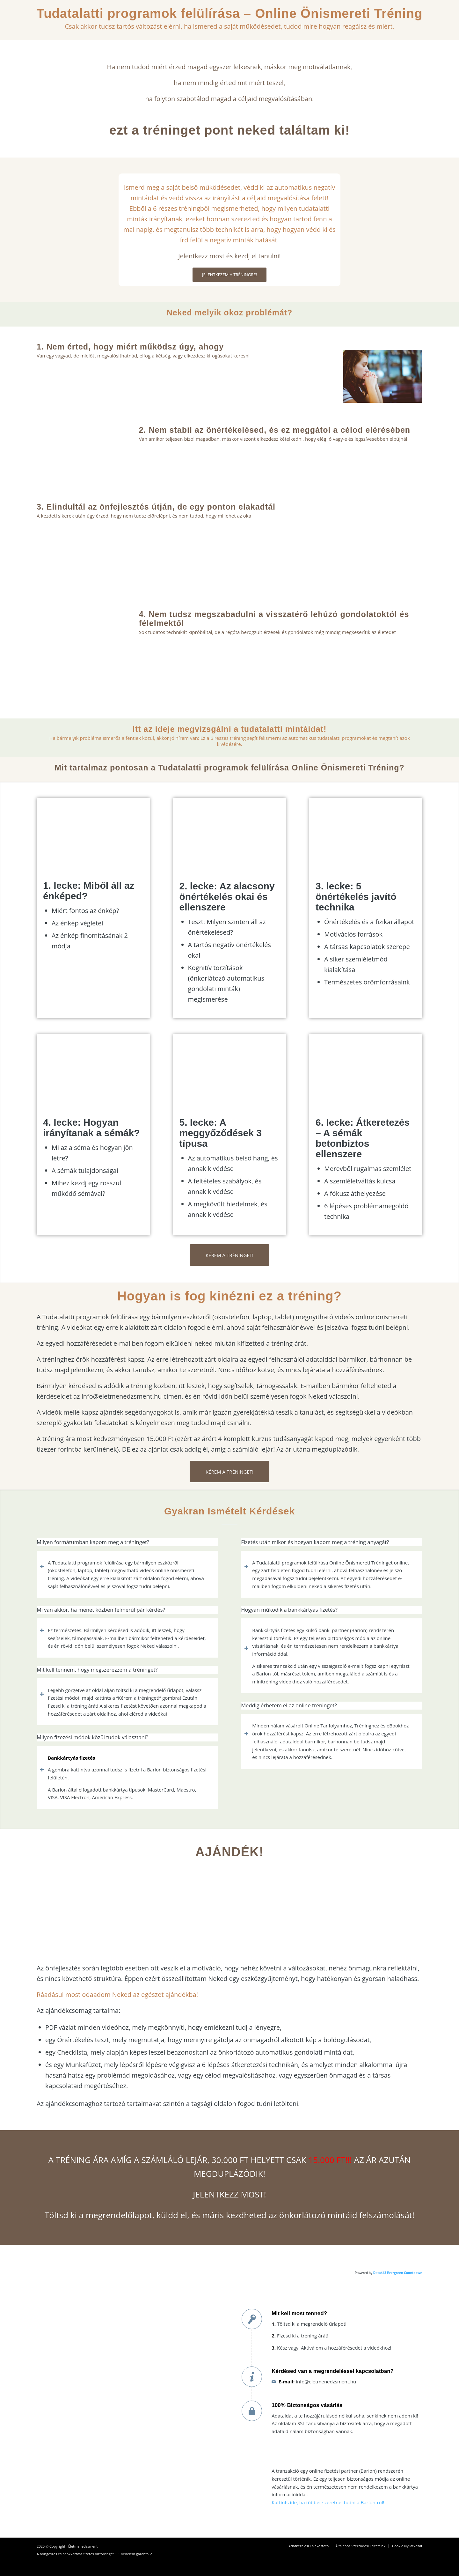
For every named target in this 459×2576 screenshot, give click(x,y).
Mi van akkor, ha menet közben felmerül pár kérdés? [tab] (101, 1610)
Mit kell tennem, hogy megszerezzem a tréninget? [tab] (97, 1670)
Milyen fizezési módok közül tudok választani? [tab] (92, 1737)
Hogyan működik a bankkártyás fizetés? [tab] (289, 1610)
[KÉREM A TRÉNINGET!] (229, 1255)
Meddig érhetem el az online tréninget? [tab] (289, 1706)
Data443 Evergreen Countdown (397, 2273)
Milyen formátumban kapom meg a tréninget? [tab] (93, 1542)
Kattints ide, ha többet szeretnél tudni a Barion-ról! (328, 2502)
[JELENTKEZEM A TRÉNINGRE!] (229, 275)
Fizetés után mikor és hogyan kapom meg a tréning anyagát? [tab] (315, 1542)
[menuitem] (308, 2546)
